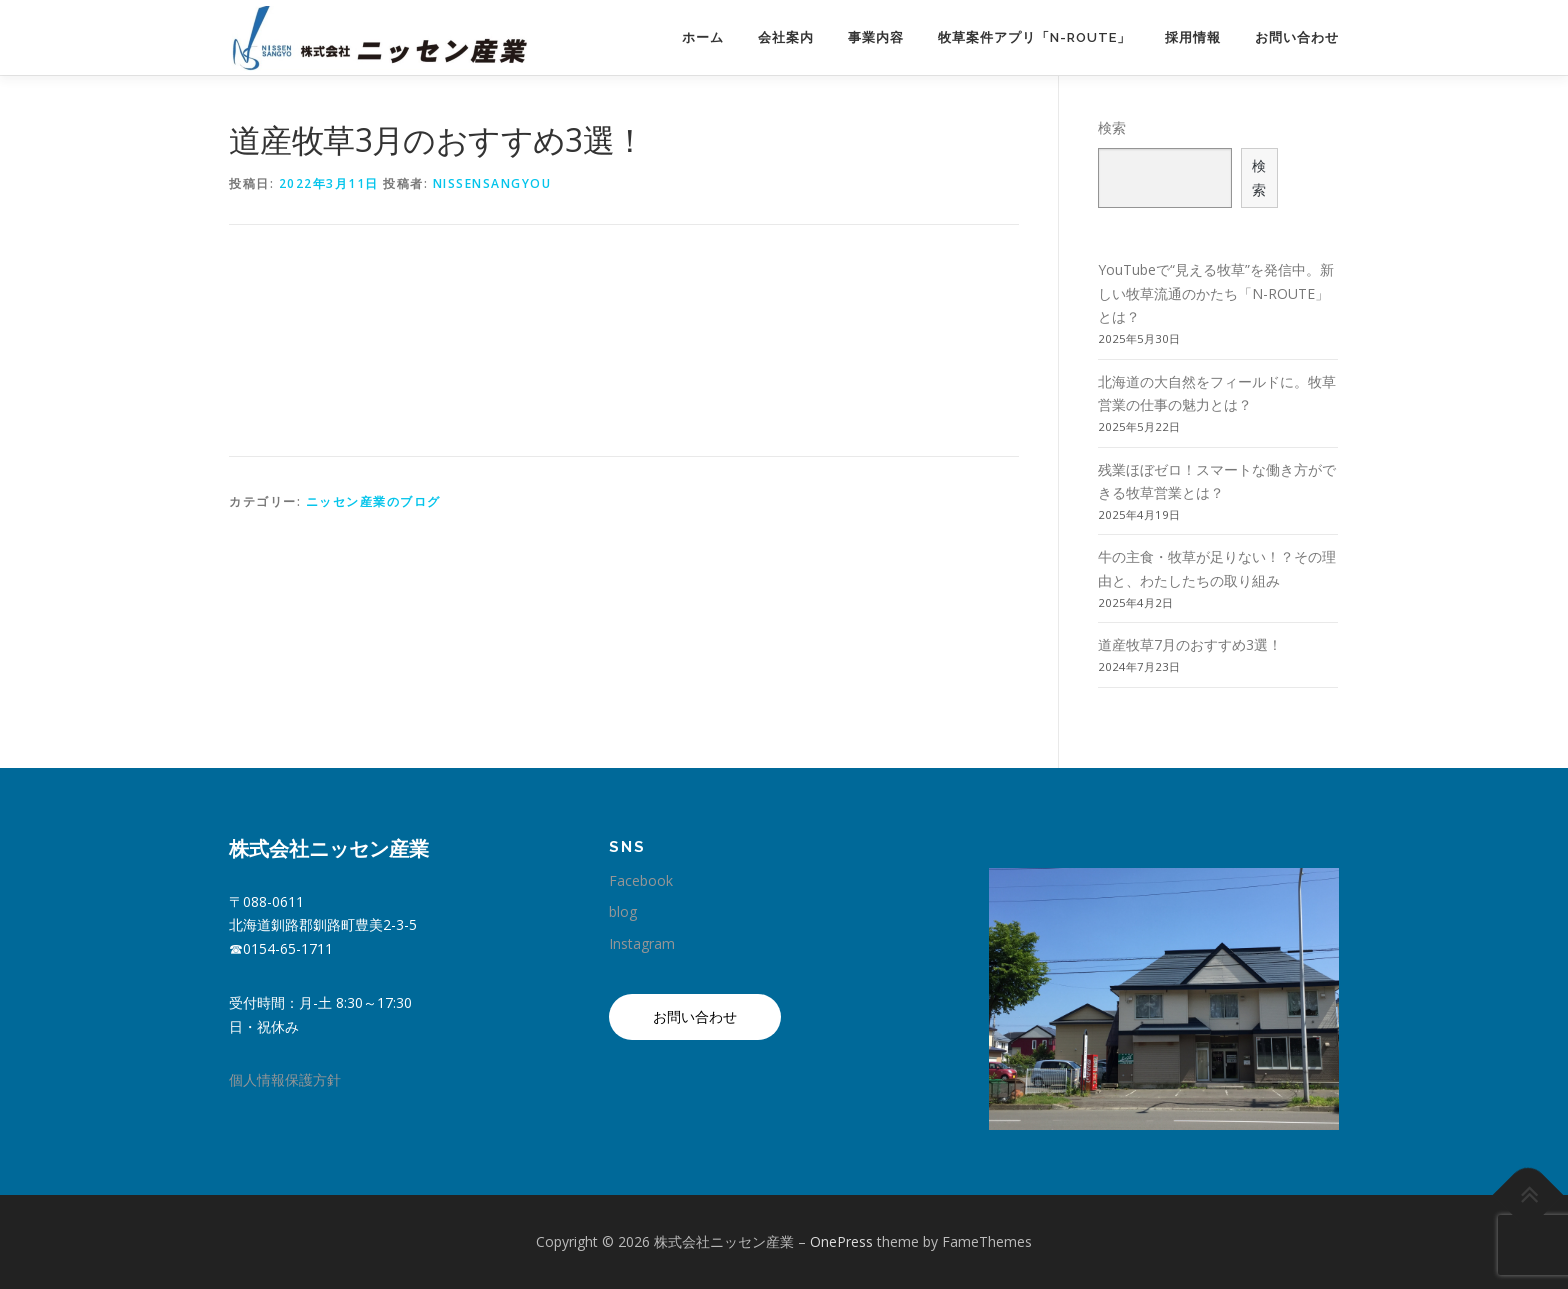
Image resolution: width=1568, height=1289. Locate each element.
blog (623, 911)
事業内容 (876, 37)
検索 (1112, 127)
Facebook (641, 880)
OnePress (841, 1241)
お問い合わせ (1297, 37)
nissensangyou (492, 183)
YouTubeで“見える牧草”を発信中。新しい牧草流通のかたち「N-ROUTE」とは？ (1216, 293)
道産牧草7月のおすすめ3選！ (1190, 644)
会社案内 (786, 37)
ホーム (703, 37)
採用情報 (1193, 37)
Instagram (642, 943)
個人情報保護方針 (285, 1079)
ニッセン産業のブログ (373, 501)
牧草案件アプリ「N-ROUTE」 (1034, 37)
